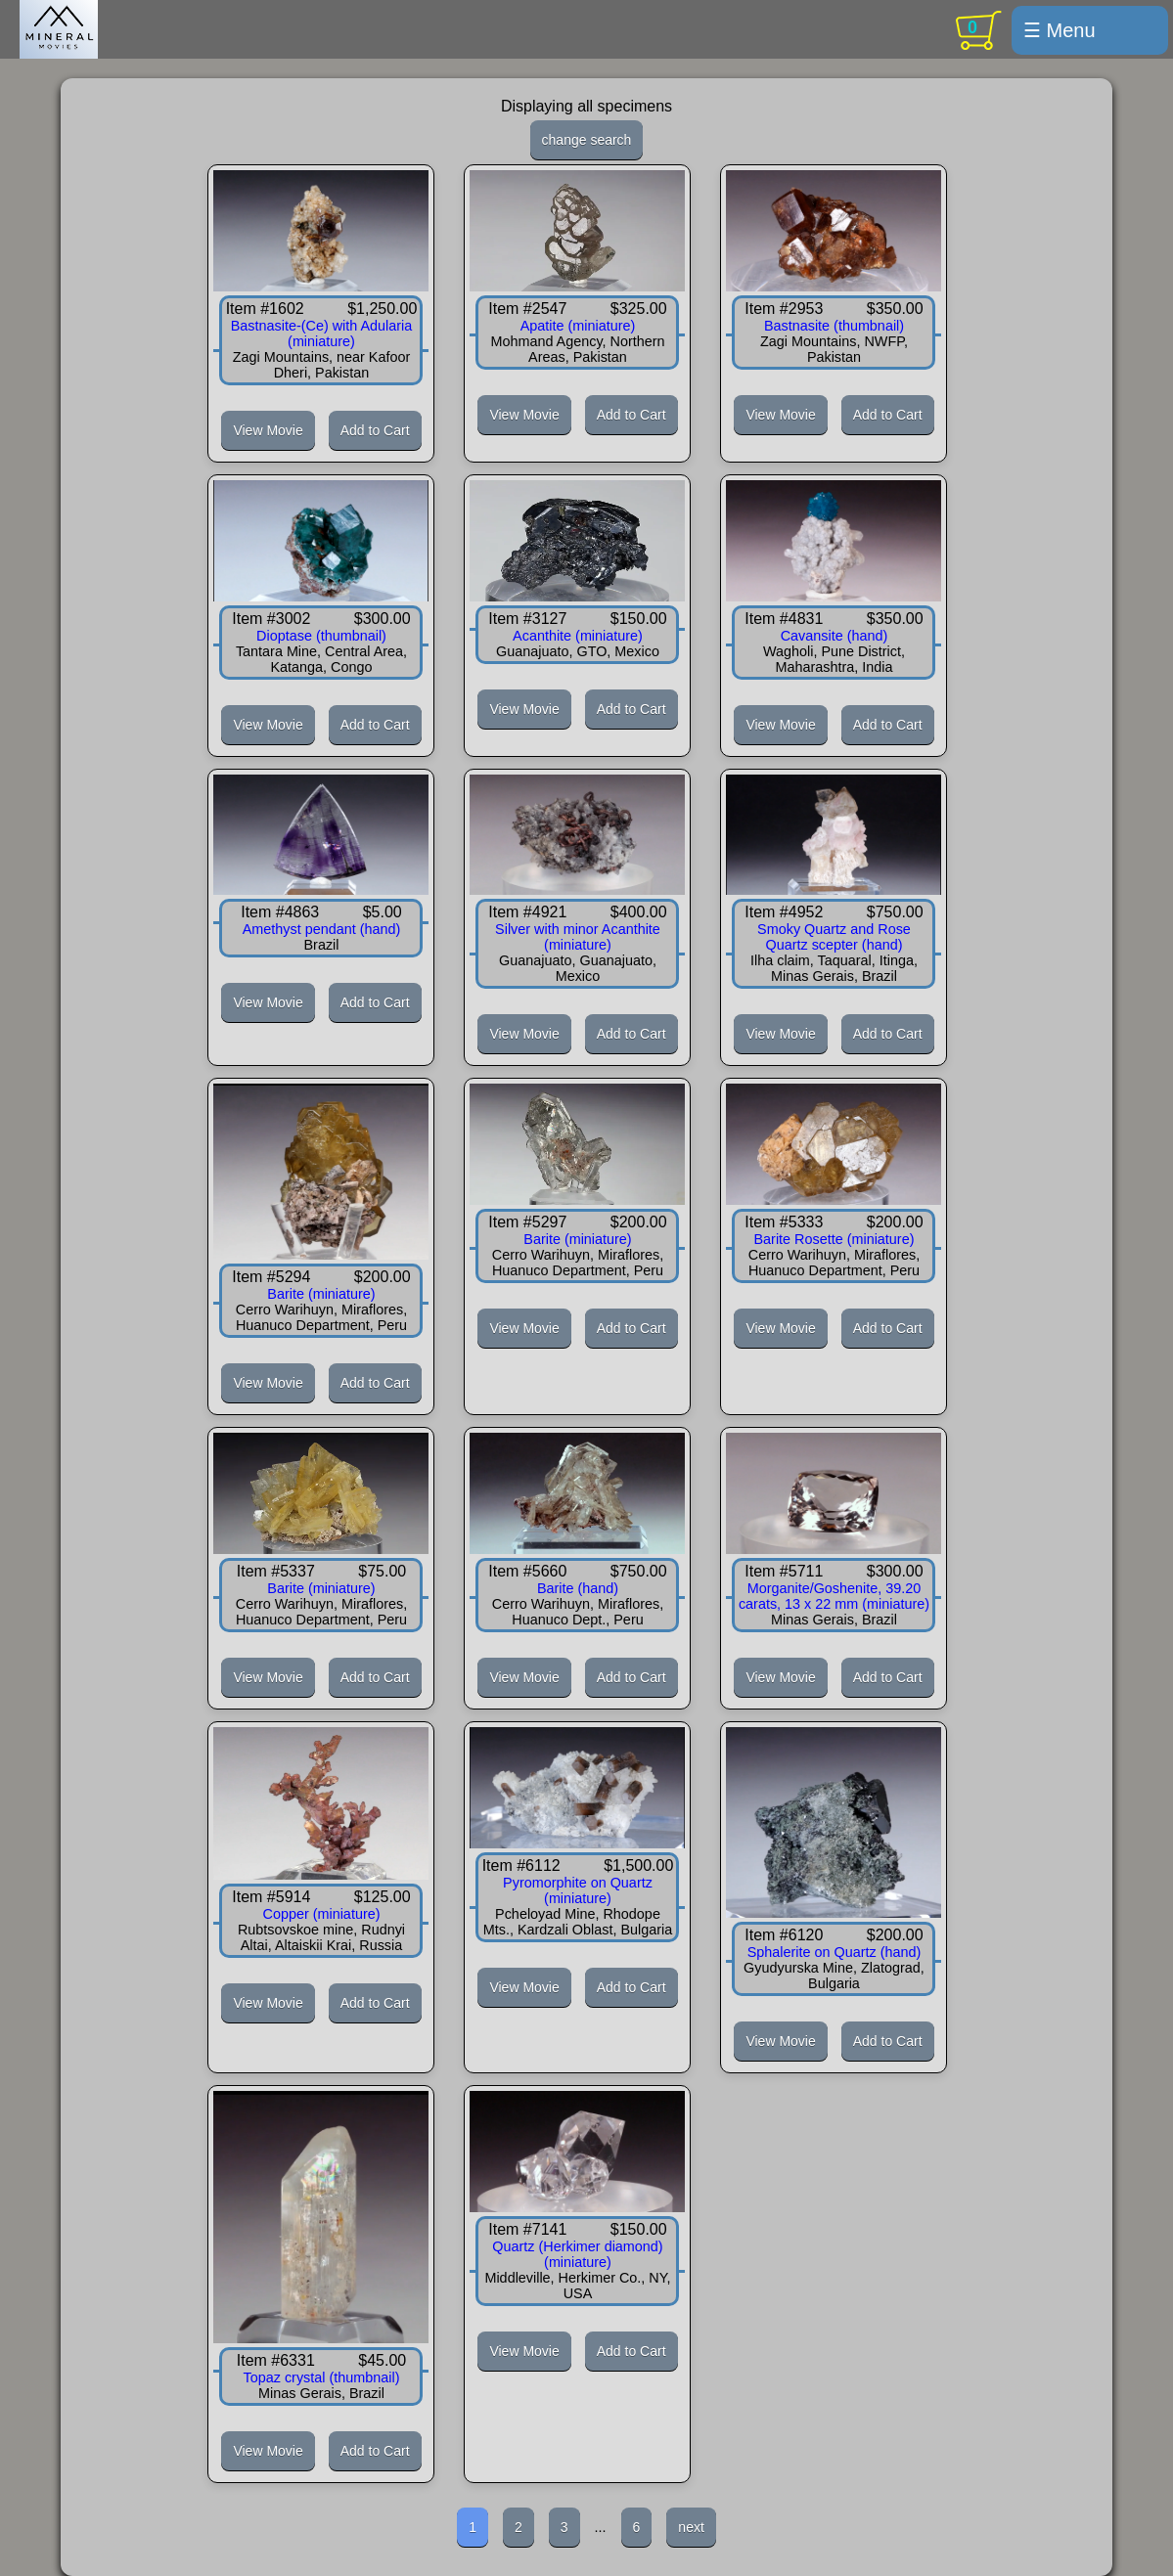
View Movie (267, 430)
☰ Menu (1059, 30)
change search (587, 140)
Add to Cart (375, 430)
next (690, 2527)
